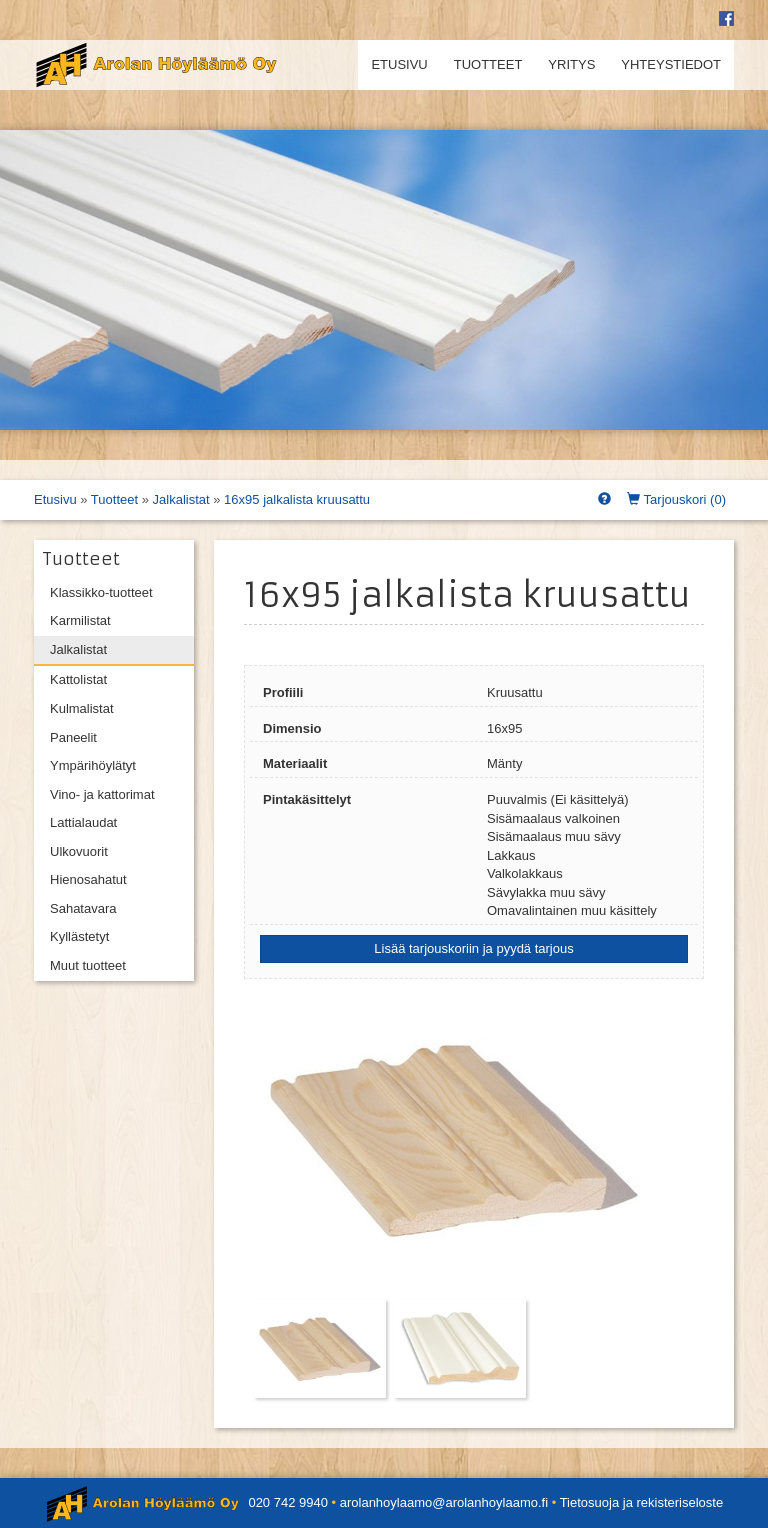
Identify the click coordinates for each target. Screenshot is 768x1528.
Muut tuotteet (88, 965)
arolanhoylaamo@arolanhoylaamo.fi (444, 1502)
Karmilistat (80, 620)
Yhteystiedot (671, 64)
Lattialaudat (83, 822)
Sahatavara (83, 908)
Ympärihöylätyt (93, 765)
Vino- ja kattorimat (102, 794)
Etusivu (399, 64)
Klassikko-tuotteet (101, 592)
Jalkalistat (181, 499)
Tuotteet (488, 64)
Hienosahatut (88, 879)
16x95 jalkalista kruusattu (297, 499)
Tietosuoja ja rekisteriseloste (642, 1502)
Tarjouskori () (676, 499)
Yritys (571, 64)
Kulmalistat (82, 708)
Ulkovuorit (79, 851)
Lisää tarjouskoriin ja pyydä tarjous (473, 948)
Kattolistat (78, 679)
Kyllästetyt (79, 936)
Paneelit (73, 737)
